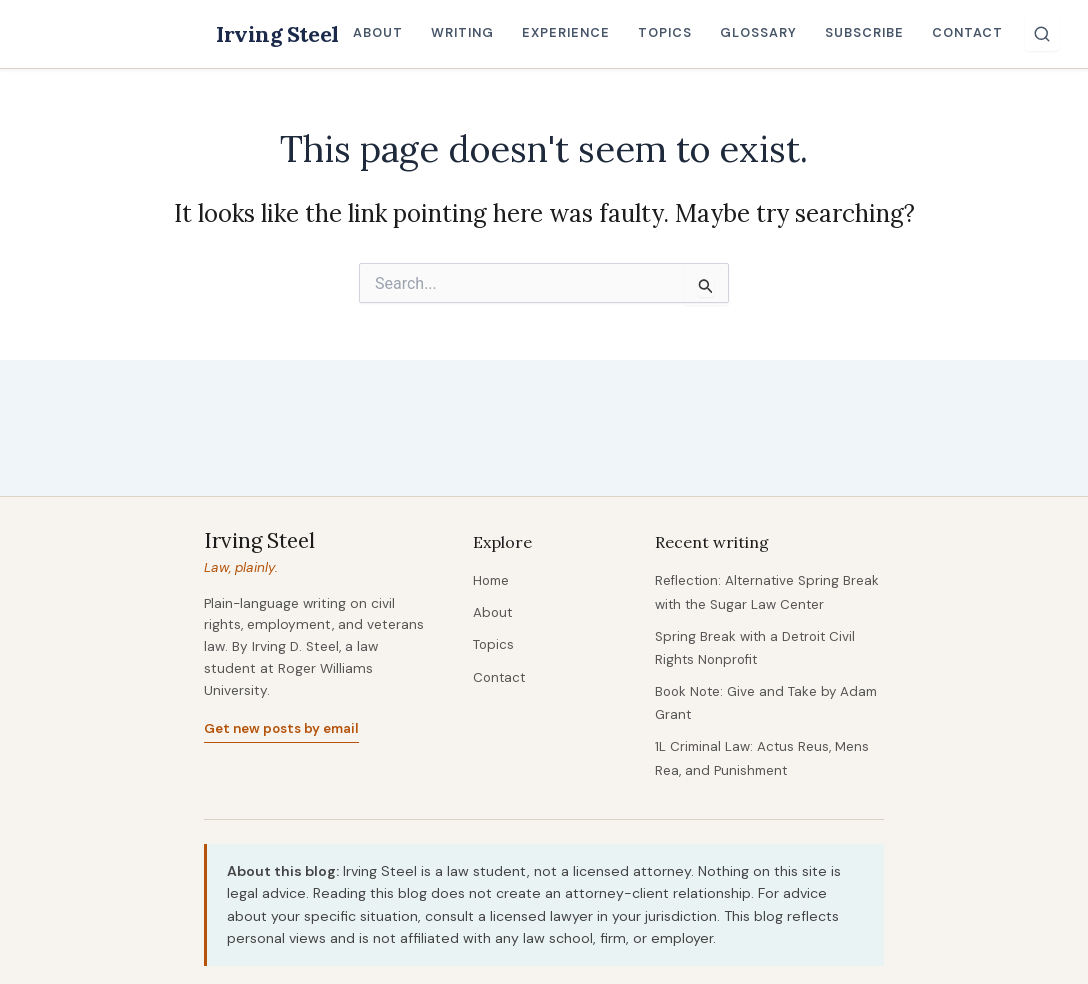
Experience (572, 32)
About (384, 32)
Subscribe (870, 32)
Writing (468, 32)
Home (492, 582)
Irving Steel (280, 33)
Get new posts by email (282, 730)
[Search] (1048, 34)
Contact (973, 32)
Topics (671, 32)
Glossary (764, 32)
